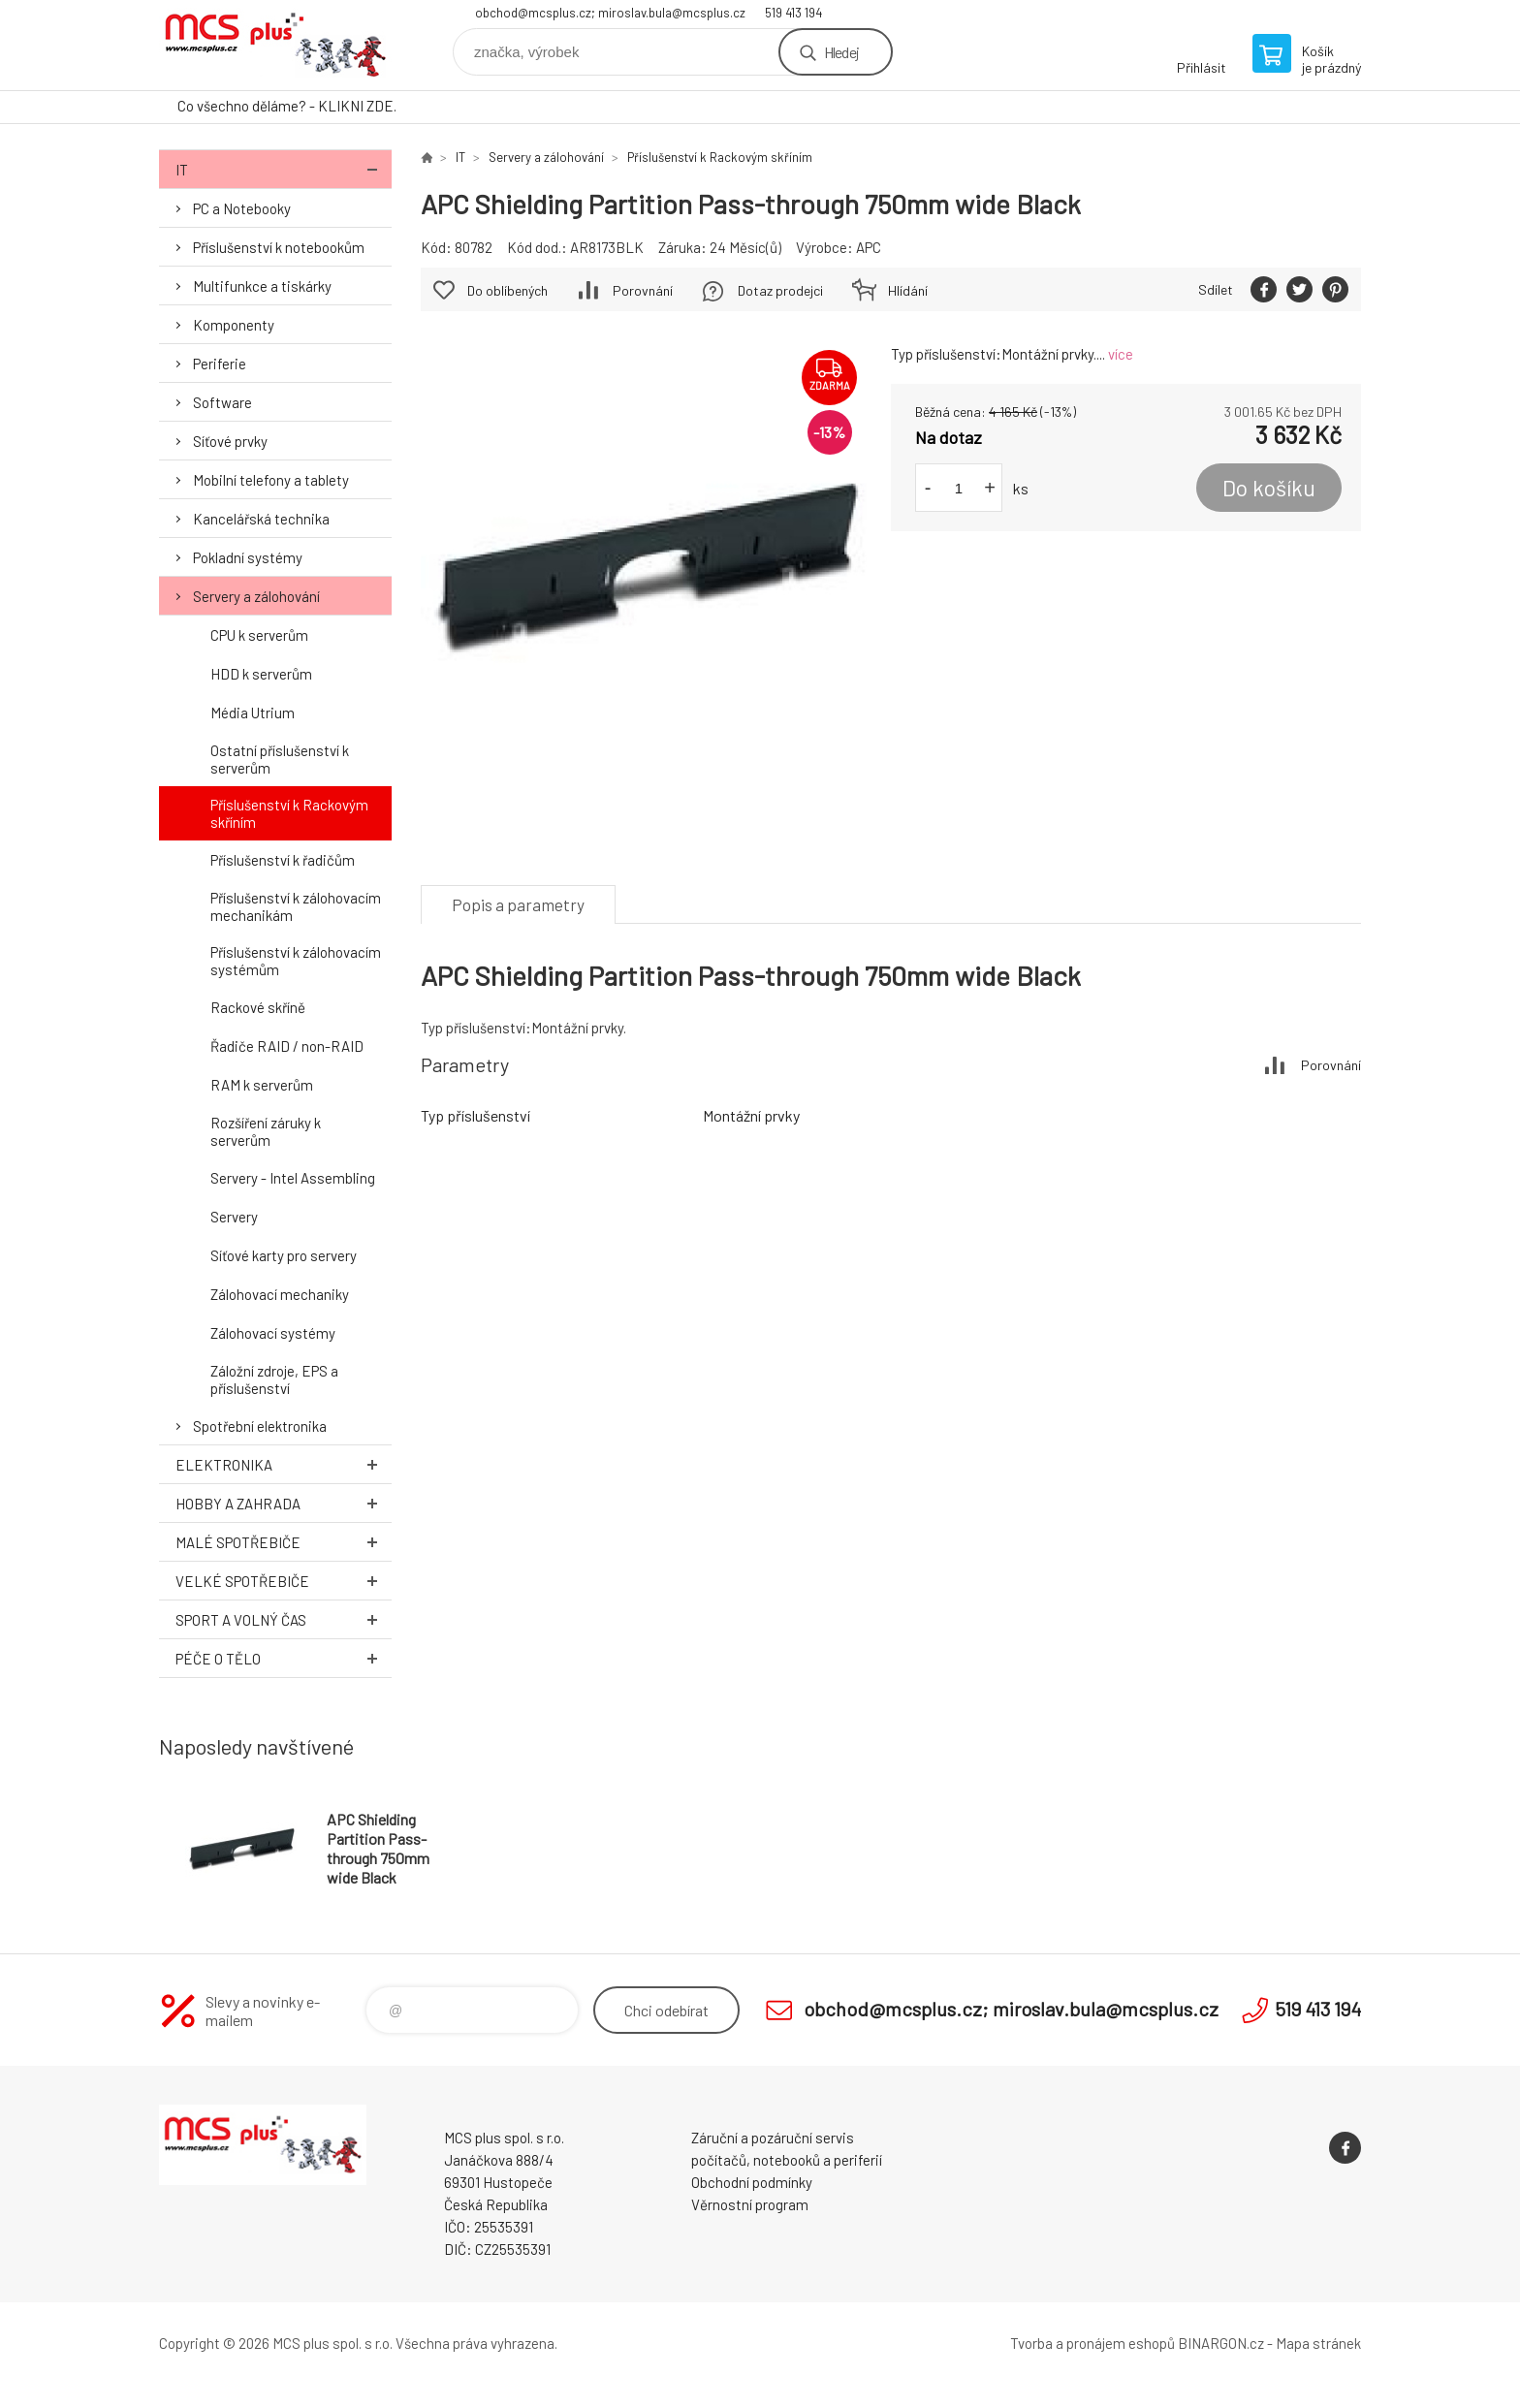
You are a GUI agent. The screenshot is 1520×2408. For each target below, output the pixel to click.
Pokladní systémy (247, 557)
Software (222, 402)
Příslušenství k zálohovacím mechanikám (295, 906)
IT (283, 169)
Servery (234, 1216)
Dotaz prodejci (780, 290)
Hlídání (908, 290)
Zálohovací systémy (272, 1333)
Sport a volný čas (283, 1619)
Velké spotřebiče (283, 1581)
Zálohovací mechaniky (279, 1294)
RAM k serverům (261, 1084)
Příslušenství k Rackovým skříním (289, 813)
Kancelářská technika (261, 518)
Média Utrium (252, 712)
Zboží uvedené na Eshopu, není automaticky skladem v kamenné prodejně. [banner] (275, 45)
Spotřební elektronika (260, 1426)
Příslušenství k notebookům (278, 247)
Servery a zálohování (256, 596)
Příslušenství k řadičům (282, 860)
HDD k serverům (261, 673)
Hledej (841, 52)
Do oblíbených (507, 290)
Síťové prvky (230, 441)
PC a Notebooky (242, 208)
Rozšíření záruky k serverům (265, 1131)
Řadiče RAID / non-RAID (287, 1046)
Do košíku (1268, 487)
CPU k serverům (259, 635)
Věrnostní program (749, 2204)
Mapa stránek (1318, 2343)
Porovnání (643, 290)
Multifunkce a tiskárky (262, 286)
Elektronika (283, 1464)
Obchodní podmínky (751, 2182)
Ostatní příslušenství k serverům (279, 759)
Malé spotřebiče (283, 1542)
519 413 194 (793, 12)
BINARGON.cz (1221, 2343)
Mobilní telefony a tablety (271, 480)
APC (868, 247)
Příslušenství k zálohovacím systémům (295, 960)
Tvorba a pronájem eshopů (1092, 2343)
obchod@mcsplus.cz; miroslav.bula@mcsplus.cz (610, 12)
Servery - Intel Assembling (292, 1178)
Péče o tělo (283, 1658)
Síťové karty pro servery (283, 1255)
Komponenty (233, 324)
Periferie (219, 363)
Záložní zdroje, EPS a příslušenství (274, 1379)
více (1120, 354)
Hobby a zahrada (283, 1503)
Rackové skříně (257, 1007)
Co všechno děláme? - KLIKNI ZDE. (286, 105)
